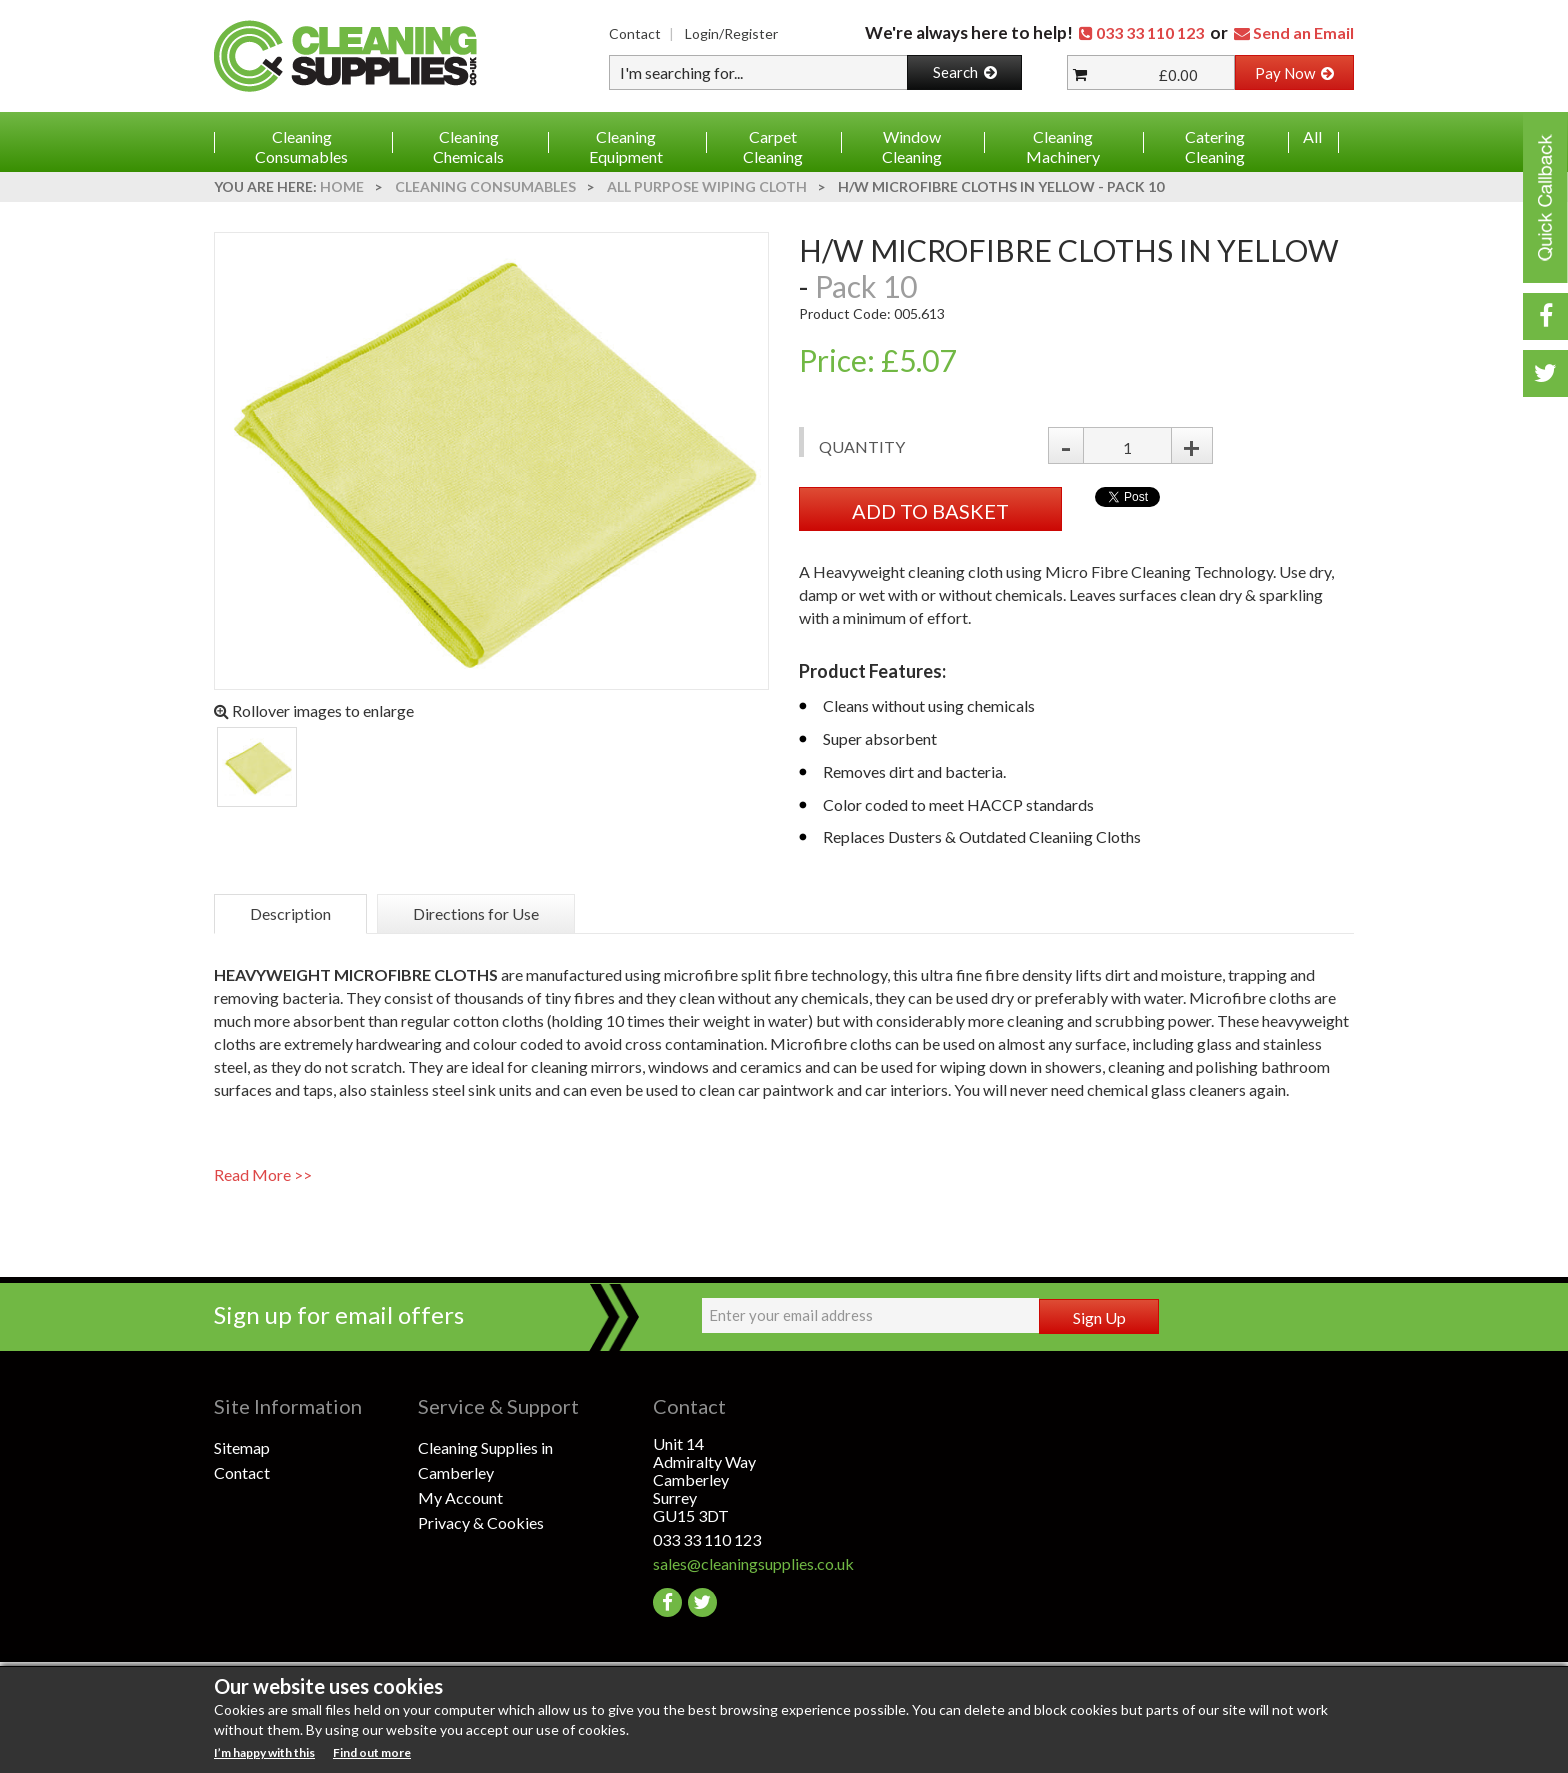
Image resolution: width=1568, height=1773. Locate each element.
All (1312, 136)
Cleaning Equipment (626, 146)
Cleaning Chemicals (468, 146)
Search (965, 72)
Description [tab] (290, 913)
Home (342, 186)
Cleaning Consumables (301, 146)
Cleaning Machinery (1063, 146)
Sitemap (242, 1447)
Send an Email (1303, 32)
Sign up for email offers (339, 1314)
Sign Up (1099, 1317)
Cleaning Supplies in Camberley (485, 1460)
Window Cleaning (912, 146)
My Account (460, 1497)
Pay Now (1294, 73)
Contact (635, 33)
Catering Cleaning (1215, 146)
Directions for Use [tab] (476, 913)
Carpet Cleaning (773, 146)
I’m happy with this (264, 1752)
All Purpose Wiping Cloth (707, 186)
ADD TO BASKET (930, 511)
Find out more (372, 1752)
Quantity (862, 446)
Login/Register (731, 33)
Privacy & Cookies (481, 1522)
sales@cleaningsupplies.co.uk (753, 1563)
